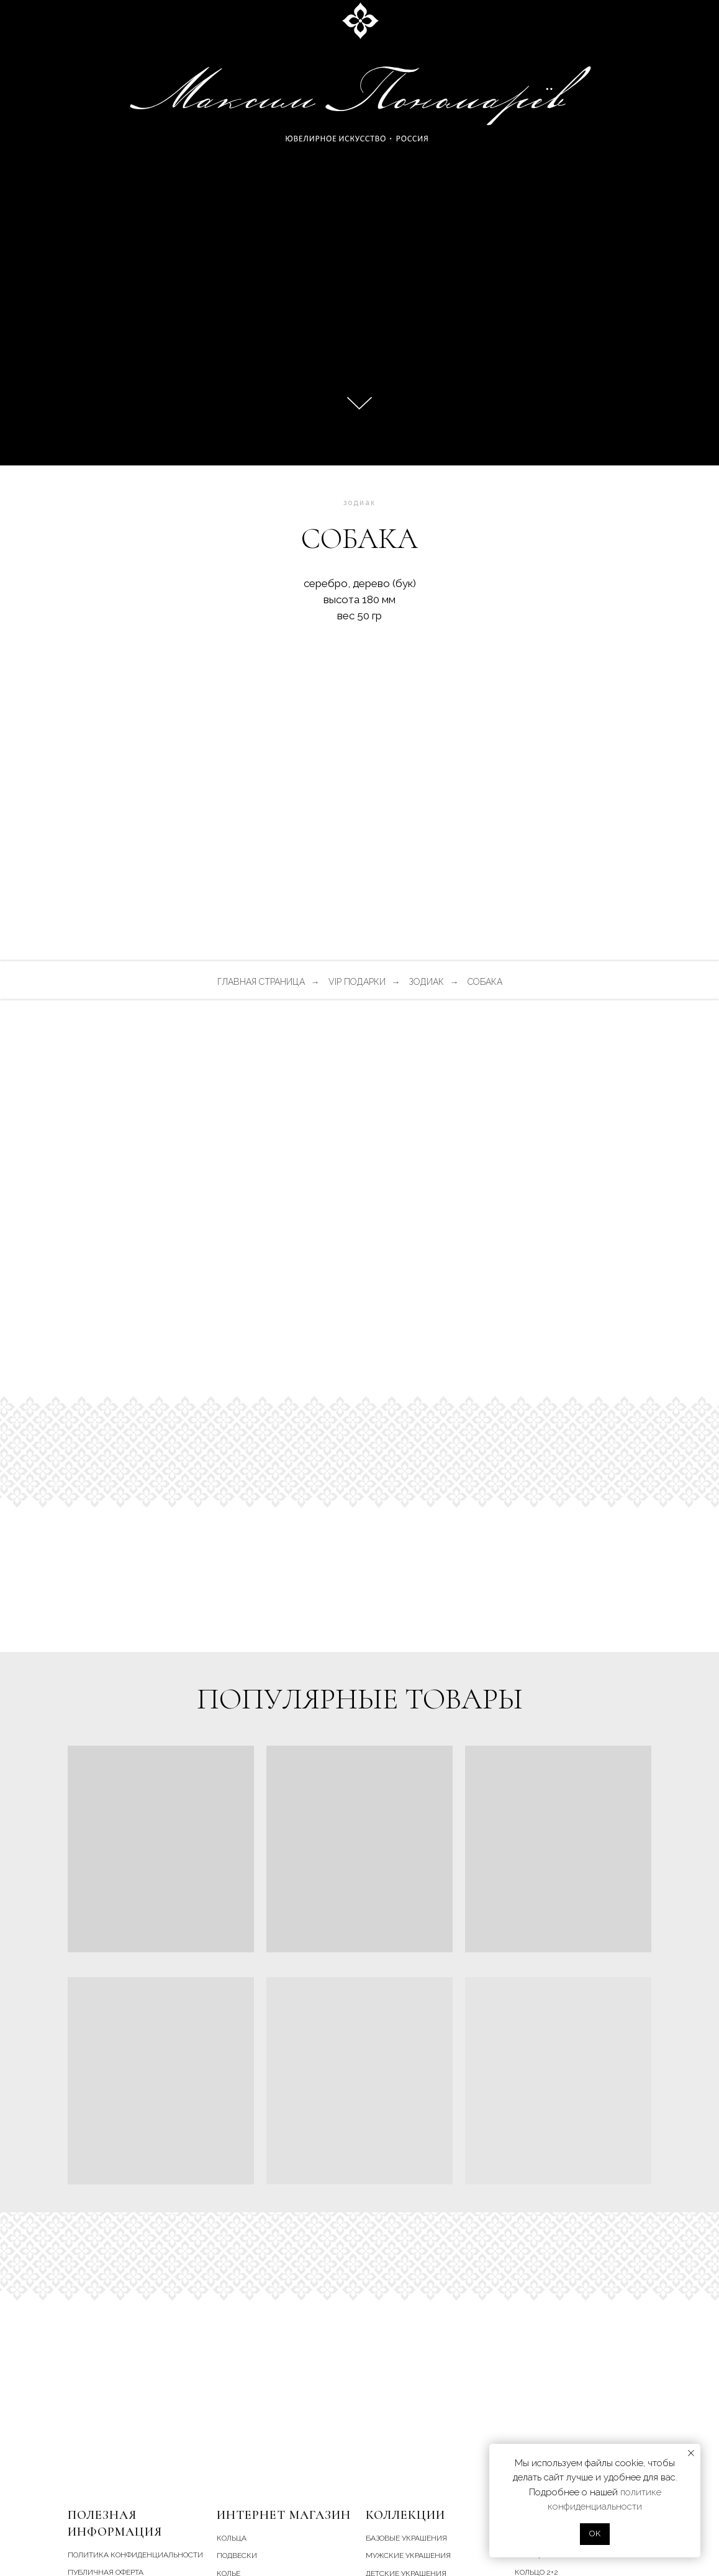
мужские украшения (408, 2555)
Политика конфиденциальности (135, 2555)
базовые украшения (406, 2538)
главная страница (261, 982)
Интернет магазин (284, 2515)
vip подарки (357, 982)
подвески (237, 2555)
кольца (231, 2538)
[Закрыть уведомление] (691, 2453)
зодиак (426, 982)
